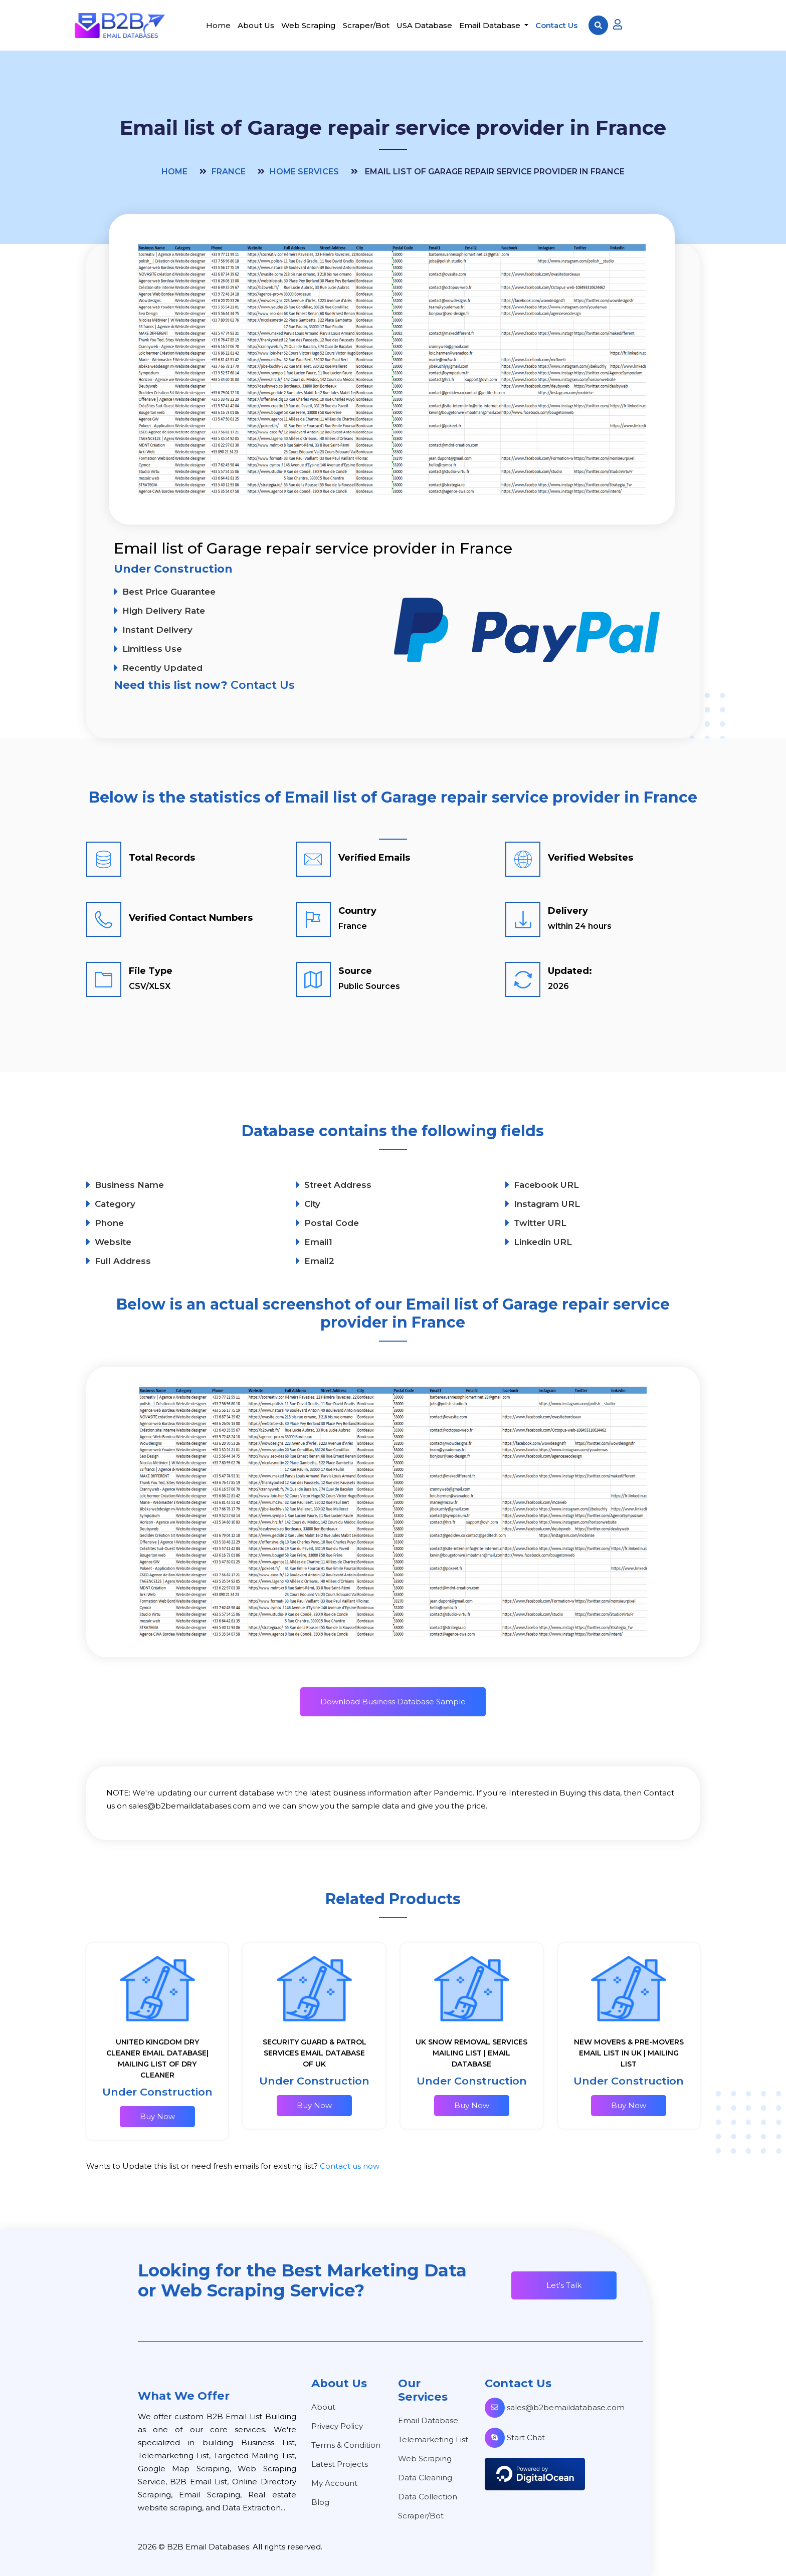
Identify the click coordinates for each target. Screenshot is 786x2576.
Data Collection (427, 2496)
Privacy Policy (337, 2426)
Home (218, 25)
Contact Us (556, 25)
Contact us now (349, 2166)
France (229, 171)
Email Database (490, 25)
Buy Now (157, 2116)
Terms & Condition (345, 2445)
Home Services (304, 171)
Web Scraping (308, 25)
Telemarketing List (433, 2439)
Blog (320, 2502)
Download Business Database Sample (393, 1701)
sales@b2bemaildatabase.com (555, 2407)
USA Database (424, 25)
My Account (334, 2483)
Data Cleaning (425, 2477)
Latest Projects (339, 2464)
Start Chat (515, 2437)
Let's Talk (563, 2285)
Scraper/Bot (366, 25)
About (323, 2407)
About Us (256, 25)
